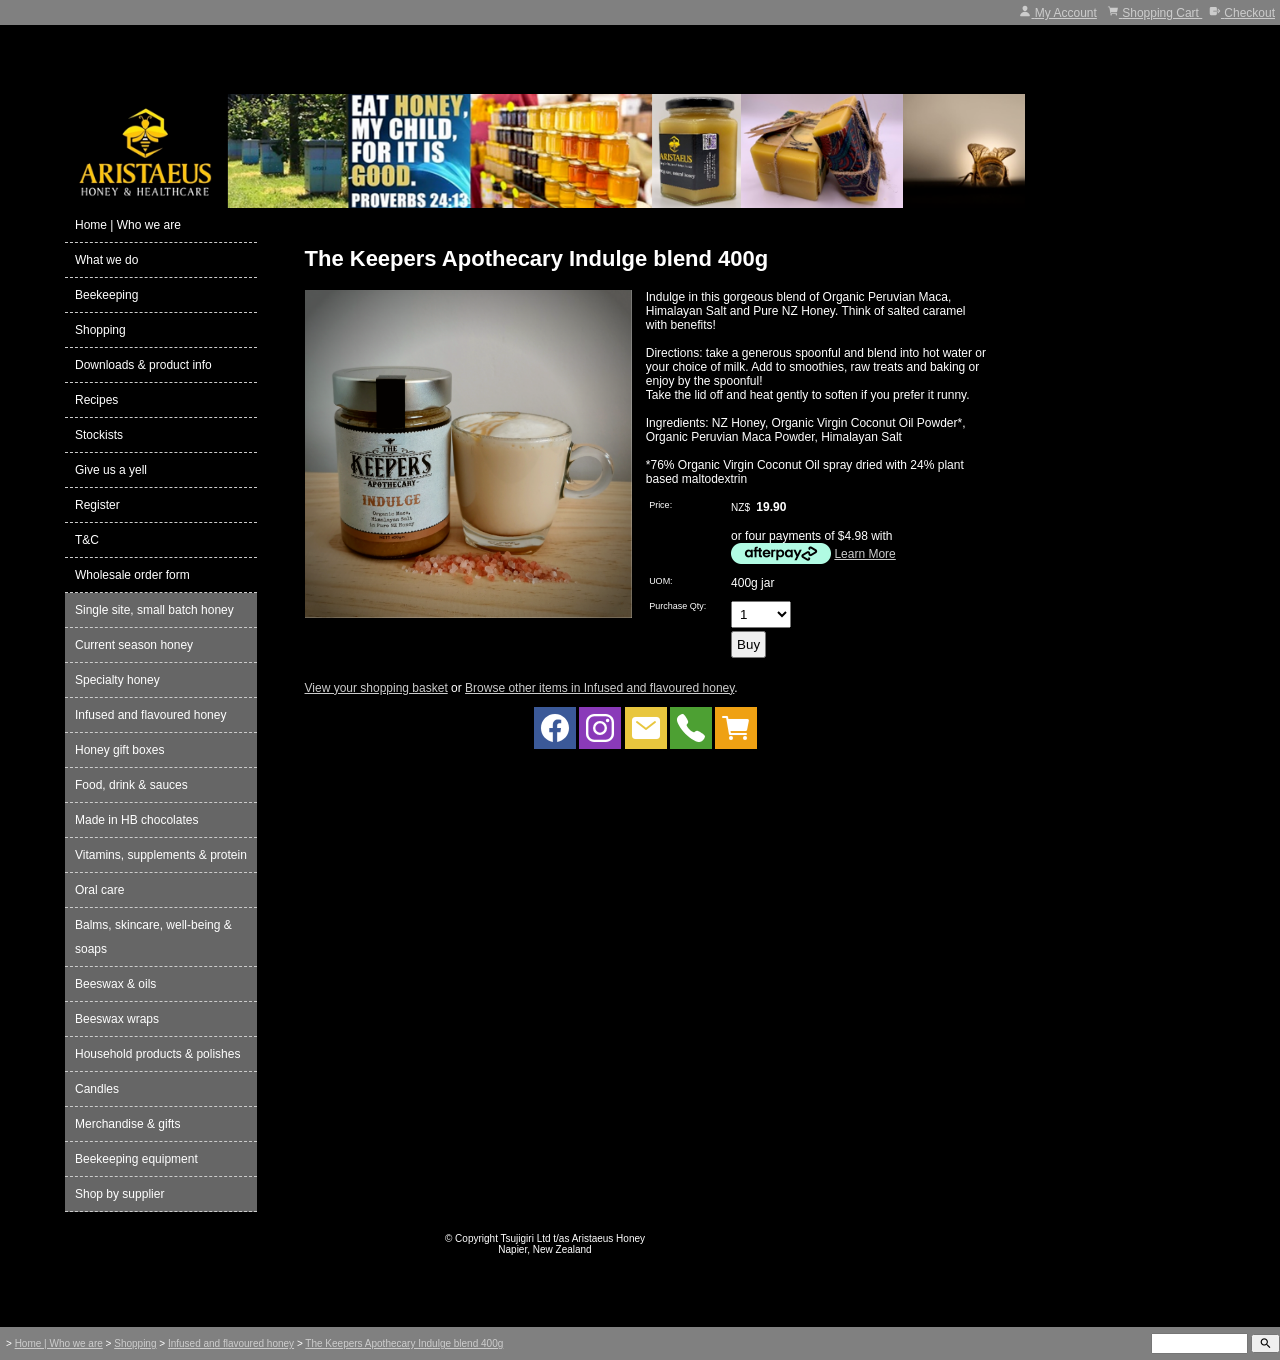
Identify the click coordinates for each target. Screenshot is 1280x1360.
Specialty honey (117, 680)
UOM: (661, 581)
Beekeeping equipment (136, 1159)
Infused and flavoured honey (150, 715)
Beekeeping (106, 295)
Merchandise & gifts (127, 1124)
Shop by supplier (119, 1194)
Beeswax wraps (117, 1019)
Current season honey (134, 645)
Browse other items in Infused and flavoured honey (599, 688)
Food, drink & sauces (131, 785)
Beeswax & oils (115, 984)
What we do (106, 260)
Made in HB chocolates (136, 820)
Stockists (99, 435)
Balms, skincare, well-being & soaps (153, 937)
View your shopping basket (376, 688)
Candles (97, 1089)
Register (97, 505)
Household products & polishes (157, 1054)
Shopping (100, 330)
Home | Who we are (128, 225)
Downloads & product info (143, 365)
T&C (87, 540)
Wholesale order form (132, 575)
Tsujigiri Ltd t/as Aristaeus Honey (573, 1238)
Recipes (96, 400)
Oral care (99, 890)
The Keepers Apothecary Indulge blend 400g (404, 1343)
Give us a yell (111, 470)
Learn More (864, 554)
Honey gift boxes (119, 750)
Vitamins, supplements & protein (161, 855)
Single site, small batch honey (154, 610)
